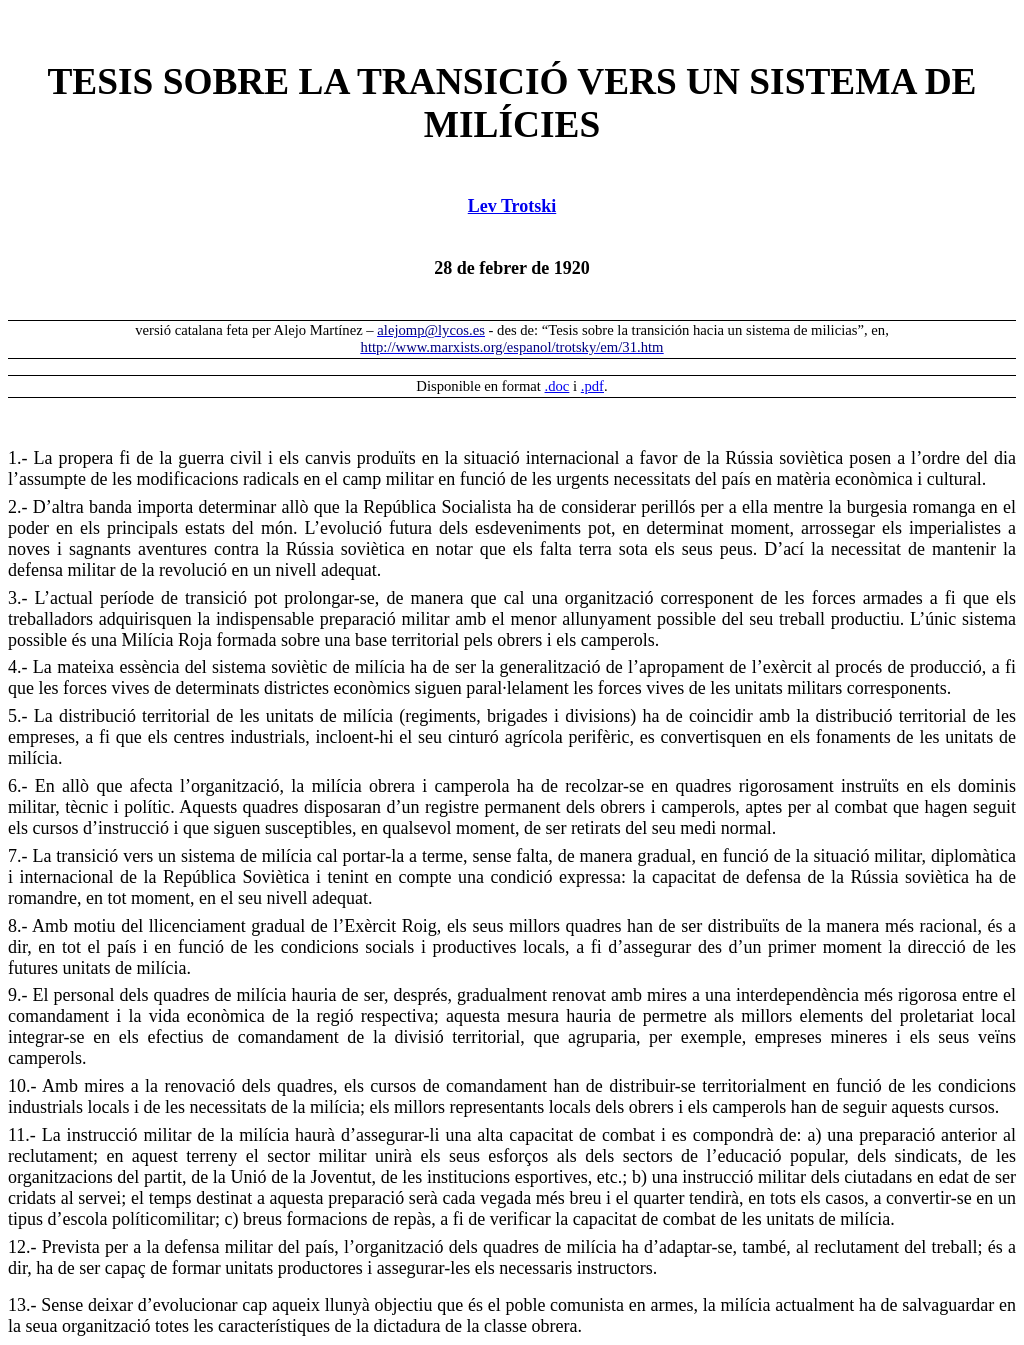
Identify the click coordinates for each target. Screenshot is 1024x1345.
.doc (557, 386)
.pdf (592, 386)
